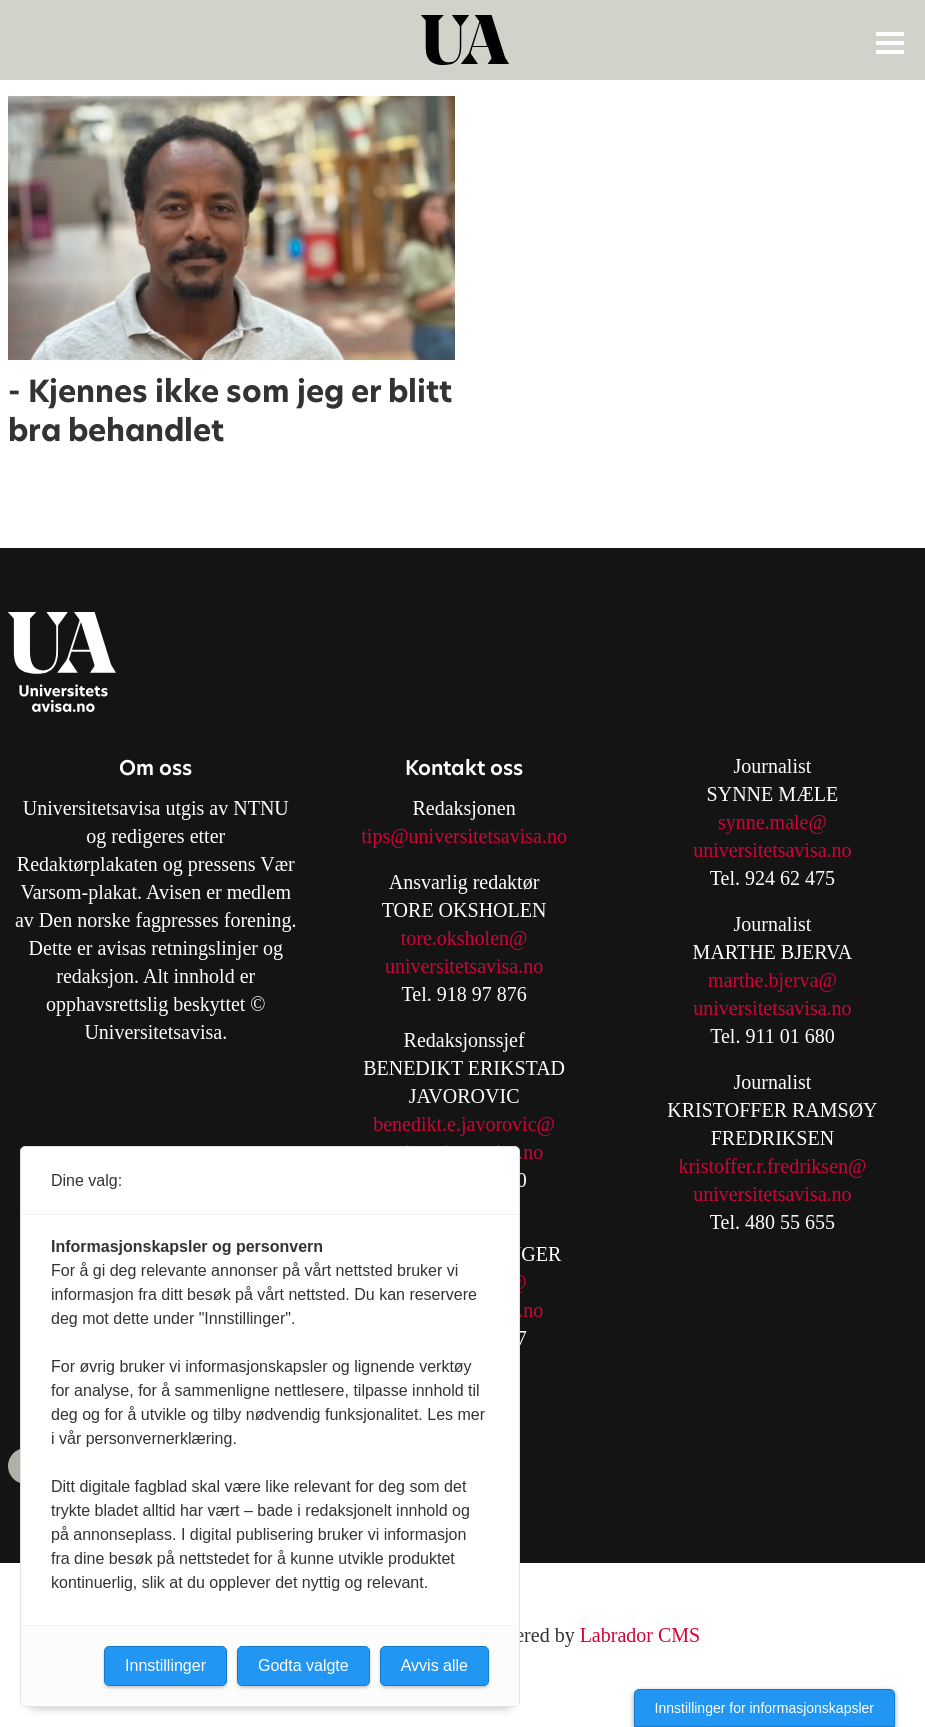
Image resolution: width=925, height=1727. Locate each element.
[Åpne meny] (890, 42)
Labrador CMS (640, 1635)
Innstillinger (165, 1665)
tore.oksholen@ (464, 938)
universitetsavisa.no (464, 966)
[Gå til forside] (465, 40)
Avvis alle (434, 1665)
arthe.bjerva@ (780, 980)
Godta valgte (303, 1665)
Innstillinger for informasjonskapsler (764, 1708)
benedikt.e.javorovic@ (464, 1124)
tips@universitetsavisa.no (464, 836)
